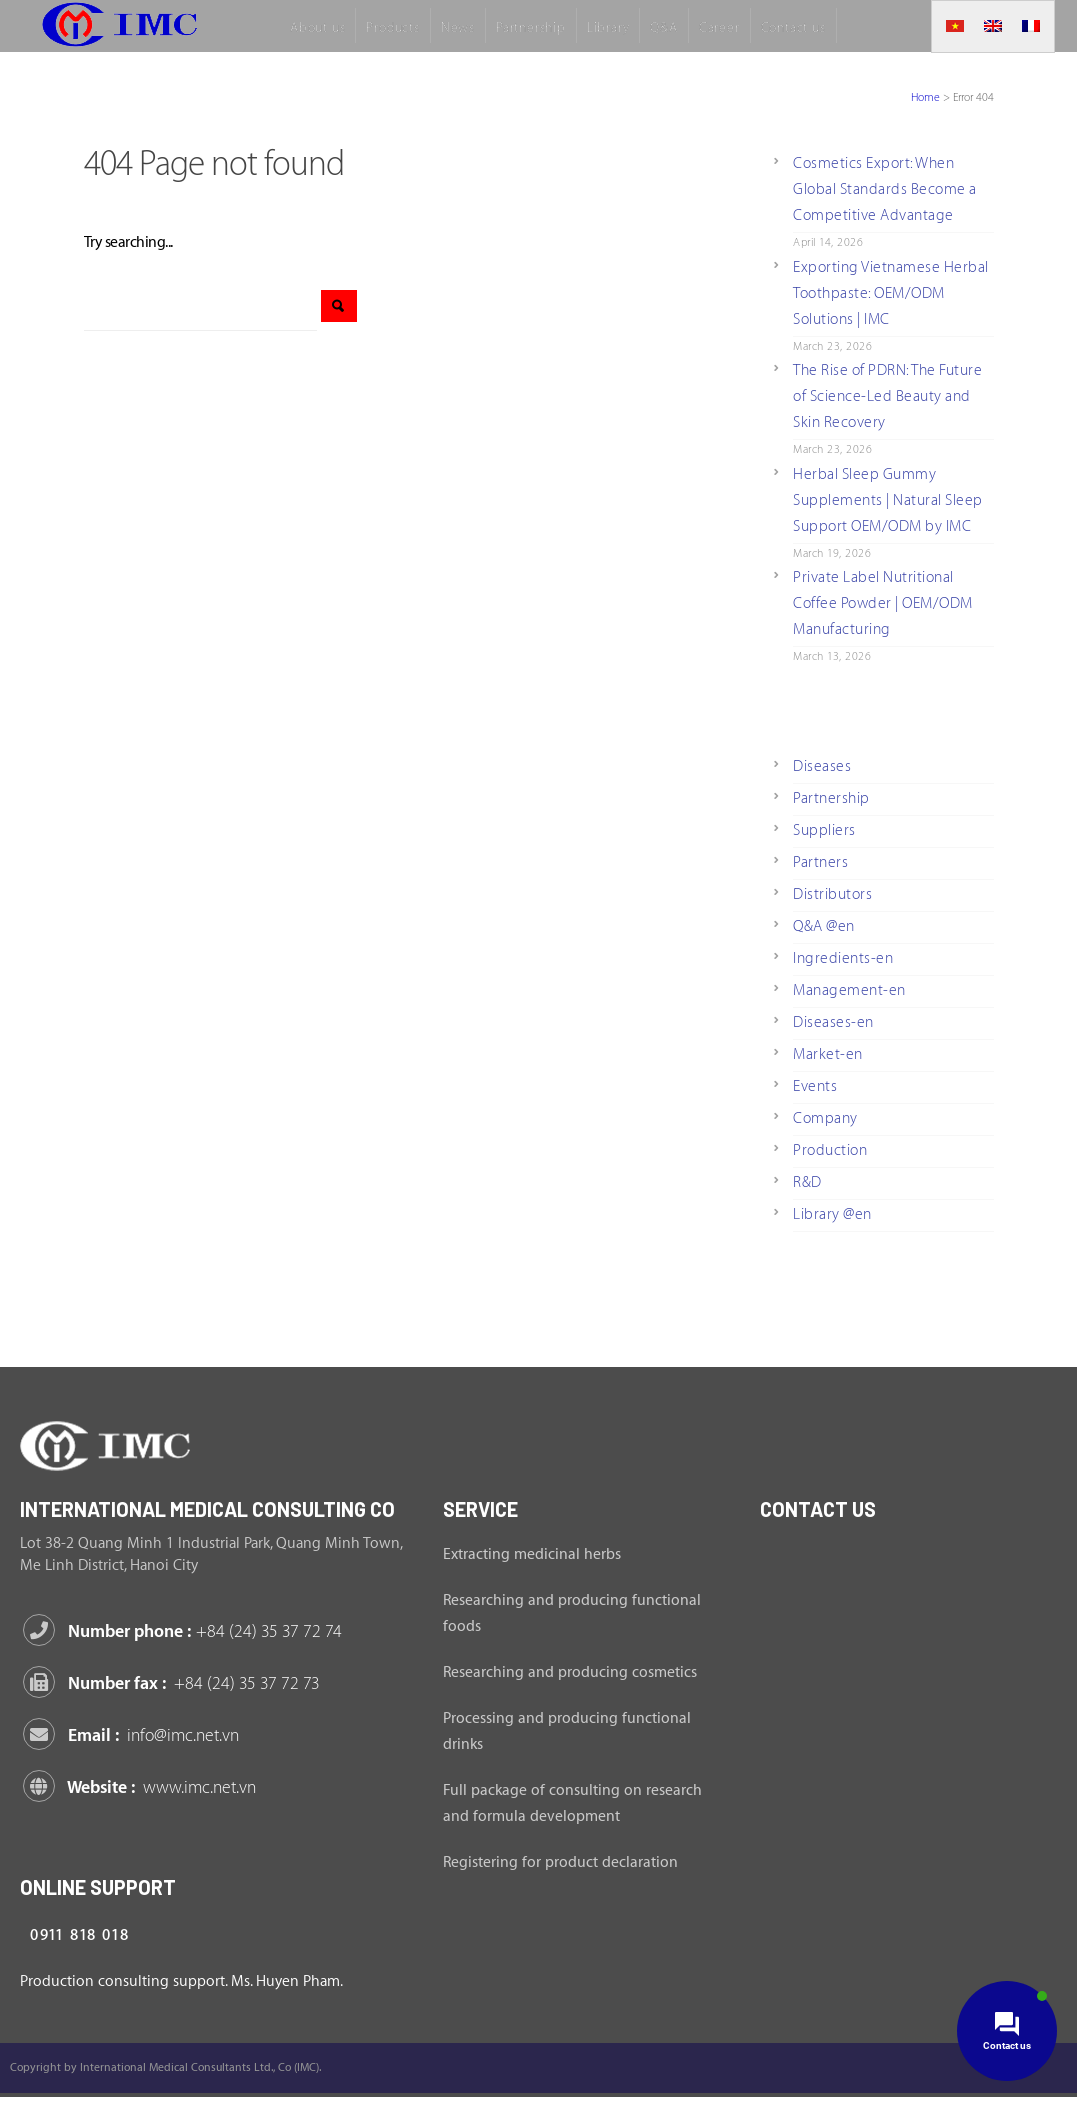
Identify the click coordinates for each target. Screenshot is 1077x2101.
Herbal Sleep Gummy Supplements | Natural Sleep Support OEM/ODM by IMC (888, 500)
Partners (820, 862)
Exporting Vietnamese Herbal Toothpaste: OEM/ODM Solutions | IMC (891, 293)
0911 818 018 (79, 1935)
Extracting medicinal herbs (532, 1554)
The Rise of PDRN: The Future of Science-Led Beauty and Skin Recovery (887, 396)
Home (925, 97)
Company (825, 1118)
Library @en (832, 1214)
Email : (134, 1735)
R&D (807, 1182)
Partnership (831, 798)
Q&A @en (824, 926)
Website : (143, 1787)
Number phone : (186, 1631)
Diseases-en (833, 1022)
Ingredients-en (843, 958)
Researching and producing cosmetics (570, 1672)
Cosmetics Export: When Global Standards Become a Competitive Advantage (885, 189)
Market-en (828, 1054)
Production (830, 1150)
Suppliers (824, 830)
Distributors (832, 894)
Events (815, 1086)
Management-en (849, 990)
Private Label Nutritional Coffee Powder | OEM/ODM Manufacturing (883, 603)
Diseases (822, 766)
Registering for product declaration (560, 1862)
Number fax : (175, 1683)
